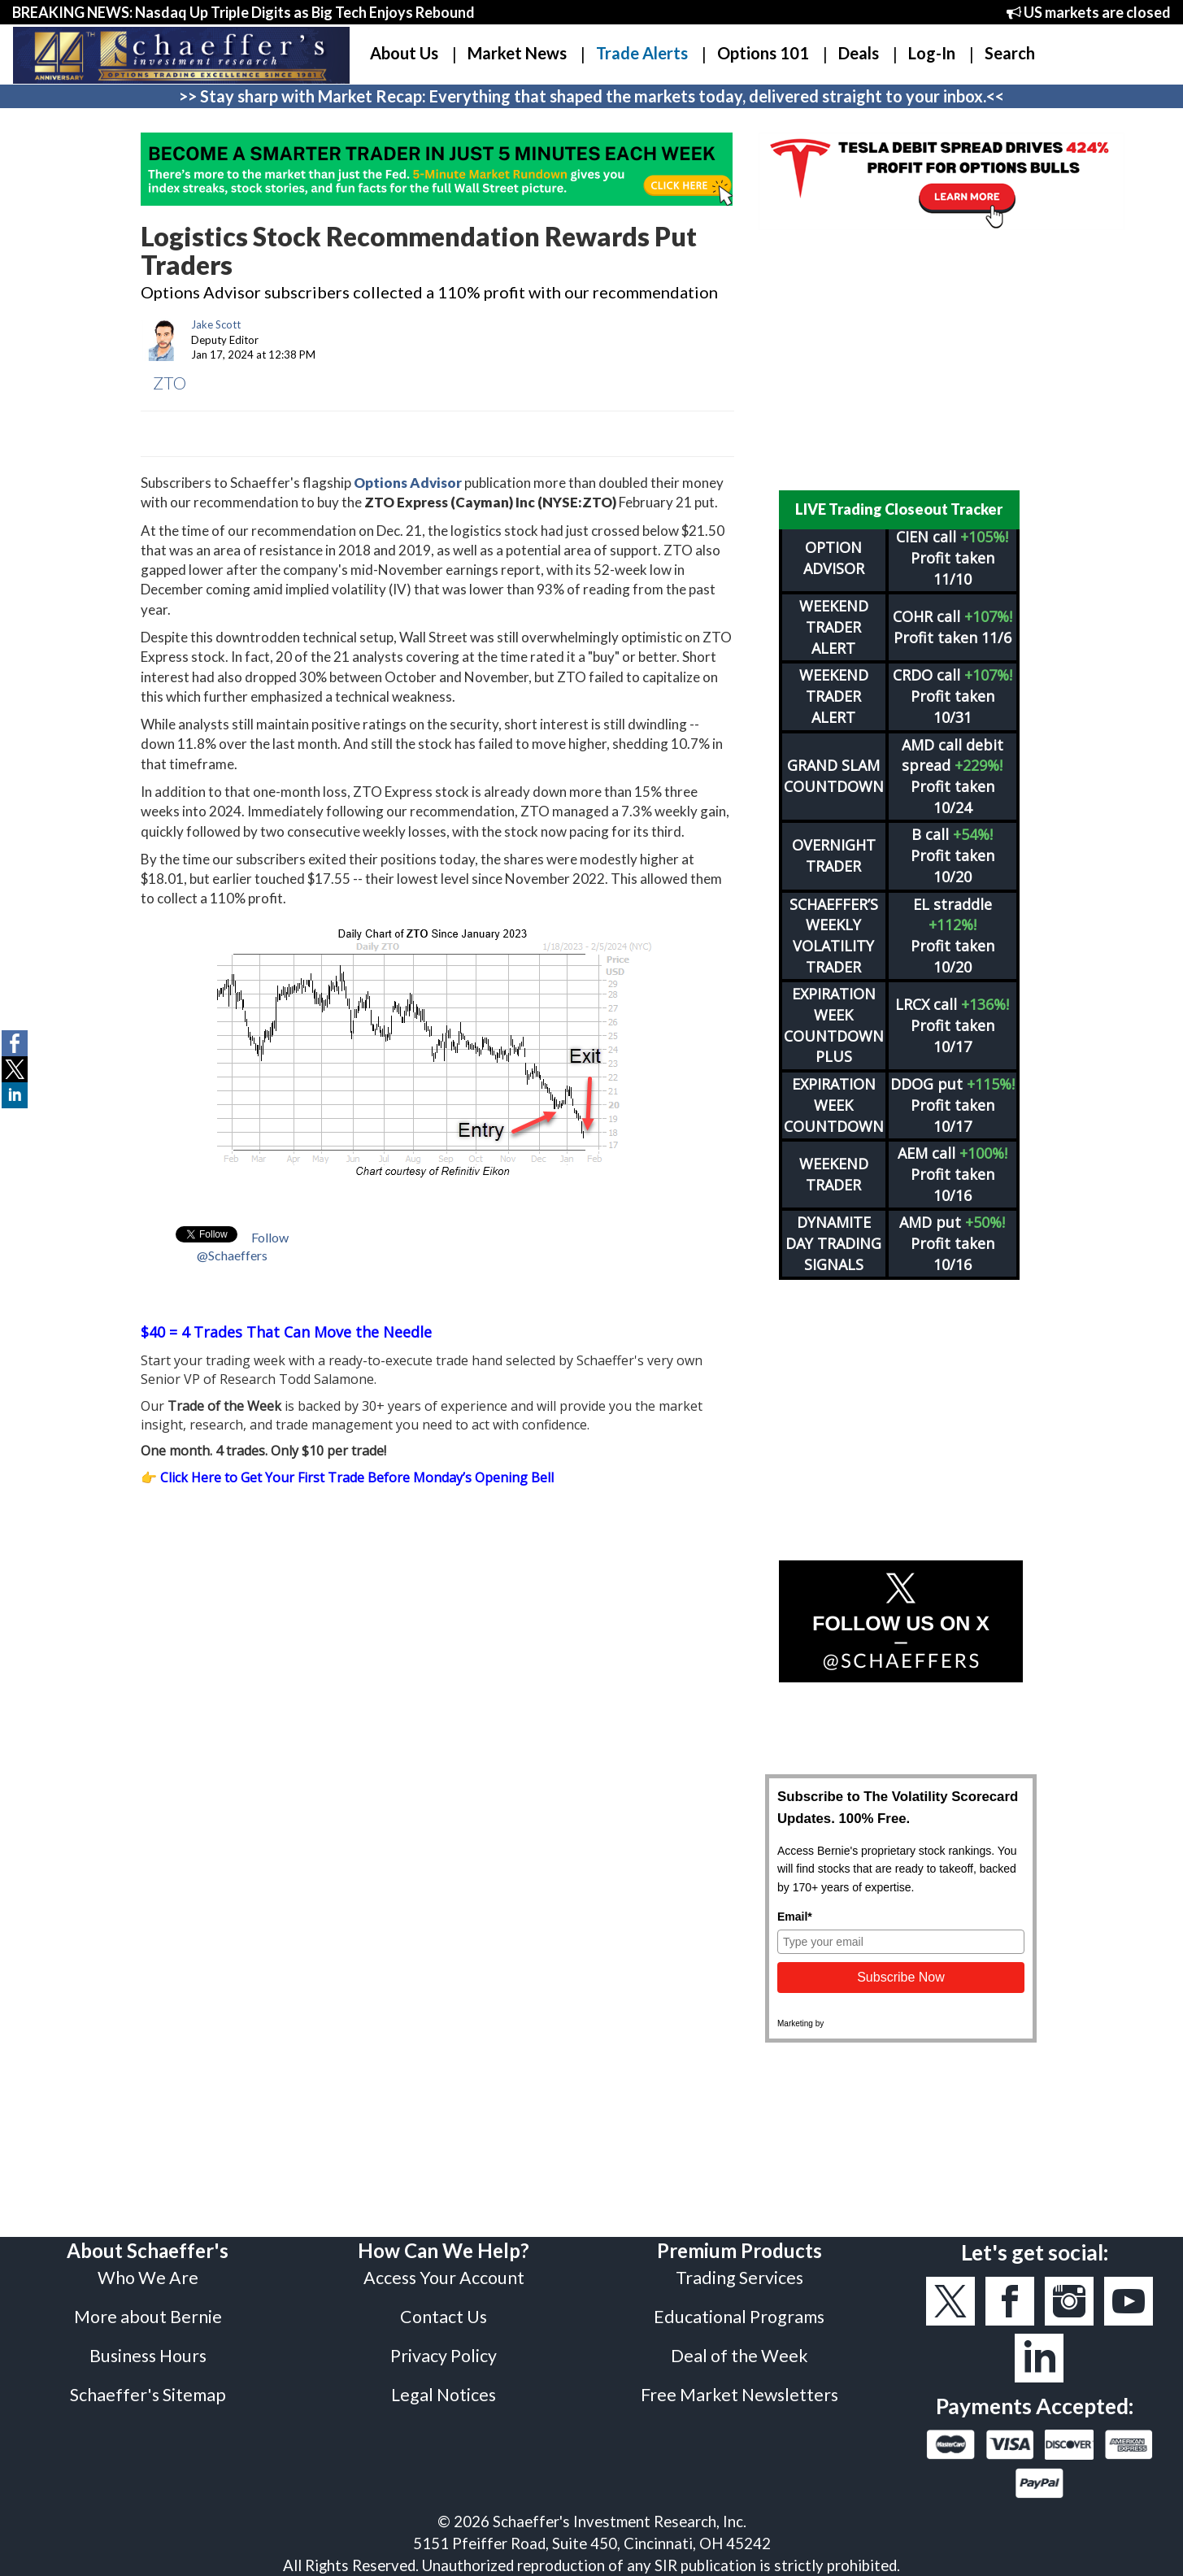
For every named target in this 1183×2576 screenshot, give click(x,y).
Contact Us (443, 2316)
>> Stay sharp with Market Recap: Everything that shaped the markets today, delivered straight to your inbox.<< (591, 96)
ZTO (169, 382)
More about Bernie (148, 2316)
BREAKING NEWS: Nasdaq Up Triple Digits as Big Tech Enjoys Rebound (243, 12)
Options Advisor (408, 482)
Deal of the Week (739, 2355)
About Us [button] (404, 53)
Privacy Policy (443, 2355)
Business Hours (148, 2355)
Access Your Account (443, 2277)
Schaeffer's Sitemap (148, 2394)
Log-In (931, 53)
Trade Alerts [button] (642, 53)
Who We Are (148, 2277)
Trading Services (739, 2277)
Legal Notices (443, 2394)
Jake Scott (216, 324)
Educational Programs (739, 2316)
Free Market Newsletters (739, 2394)
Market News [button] (517, 53)
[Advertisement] (901, 360)
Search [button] (1010, 53)
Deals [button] (858, 53)
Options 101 (763, 53)
